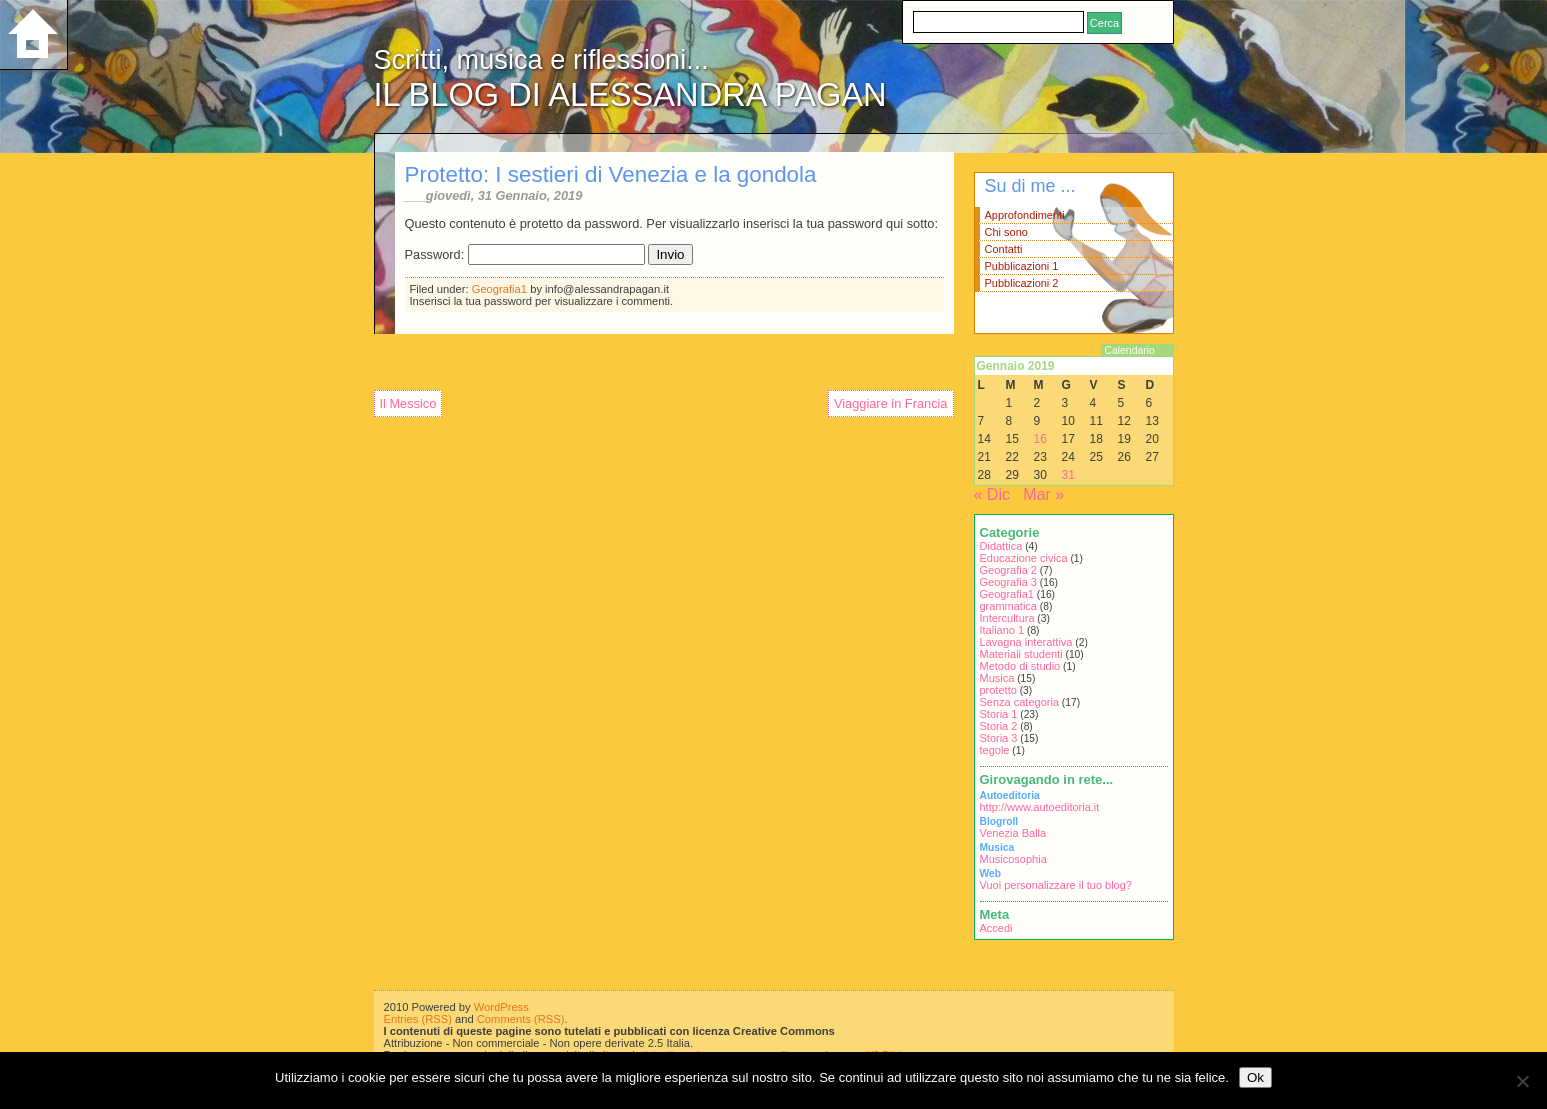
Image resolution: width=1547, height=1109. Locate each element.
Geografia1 (499, 289)
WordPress (501, 1007)
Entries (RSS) (418, 1019)
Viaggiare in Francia (891, 403)
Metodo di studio (1020, 666)
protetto (998, 690)
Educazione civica (1024, 558)
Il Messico (408, 403)
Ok (1255, 1077)
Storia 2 (999, 726)
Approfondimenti (1025, 215)
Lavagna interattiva (1026, 642)
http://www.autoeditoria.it (1040, 807)
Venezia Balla (1013, 833)
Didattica (1001, 546)
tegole (995, 750)
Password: (525, 254)
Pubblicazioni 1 (1022, 266)
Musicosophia (1013, 859)
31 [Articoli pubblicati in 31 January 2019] (1068, 475)
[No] (1522, 1081)
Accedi (996, 928)
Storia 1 (999, 714)
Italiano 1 (1002, 630)
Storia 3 (999, 738)
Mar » (1043, 494)
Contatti (1004, 249)
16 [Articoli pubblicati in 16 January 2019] (1040, 439)
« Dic (992, 494)
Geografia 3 (1008, 582)
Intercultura (1007, 618)
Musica (997, 678)
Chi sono (1006, 232)
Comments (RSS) (521, 1019)
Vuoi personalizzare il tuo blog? (1056, 885)
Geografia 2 (1008, 570)
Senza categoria (1020, 702)
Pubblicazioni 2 (1022, 283)
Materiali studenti (1021, 654)
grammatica (1008, 606)
